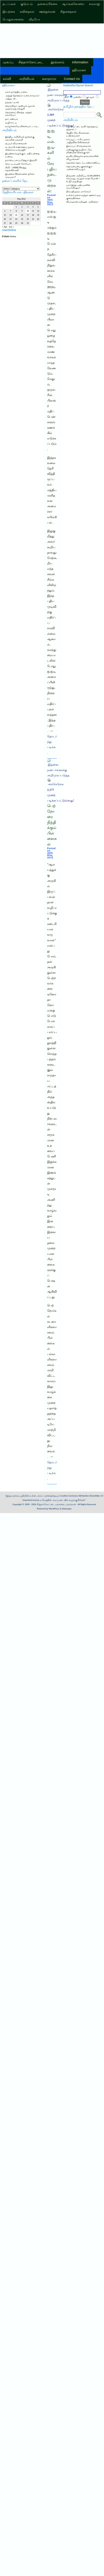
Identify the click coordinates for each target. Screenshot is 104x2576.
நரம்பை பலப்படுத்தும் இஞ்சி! (21, 160)
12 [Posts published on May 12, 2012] (38, 211)
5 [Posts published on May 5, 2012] (38, 207)
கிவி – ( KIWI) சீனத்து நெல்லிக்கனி (15, 169)
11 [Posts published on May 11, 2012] (33, 211)
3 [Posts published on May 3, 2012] (27, 207)
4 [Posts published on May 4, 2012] (32, 207)
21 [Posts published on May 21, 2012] (10, 219)
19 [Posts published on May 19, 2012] (38, 215)
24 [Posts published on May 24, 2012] (28, 219)
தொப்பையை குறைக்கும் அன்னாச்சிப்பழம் (79, 168)
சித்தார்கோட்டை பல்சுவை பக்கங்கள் (56, 1504)
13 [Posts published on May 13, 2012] (5, 215)
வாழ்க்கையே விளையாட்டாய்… (22, 126)
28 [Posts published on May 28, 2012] (10, 223)
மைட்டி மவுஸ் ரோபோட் (18, 163)
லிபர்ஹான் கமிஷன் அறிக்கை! (82, 201)
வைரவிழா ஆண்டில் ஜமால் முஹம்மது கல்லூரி (20, 107)
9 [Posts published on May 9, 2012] (22, 211)
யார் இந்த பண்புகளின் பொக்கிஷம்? (78, 186)
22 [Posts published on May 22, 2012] (16, 219)
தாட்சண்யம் (11, 119)
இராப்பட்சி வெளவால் (78, 146)
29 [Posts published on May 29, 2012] (16, 223)
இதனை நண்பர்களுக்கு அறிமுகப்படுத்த (58, 95)
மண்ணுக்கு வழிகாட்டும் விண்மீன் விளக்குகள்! (79, 151)
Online (9, 236)
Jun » (11, 226)
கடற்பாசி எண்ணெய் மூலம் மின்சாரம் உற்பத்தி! (19, 148)
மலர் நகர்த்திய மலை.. (16, 92)
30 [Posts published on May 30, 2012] (22, 223)
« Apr (4, 226)
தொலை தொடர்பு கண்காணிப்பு (83, 162)
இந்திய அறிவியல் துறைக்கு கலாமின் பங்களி (20, 138)
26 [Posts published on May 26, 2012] (38, 219)
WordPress (54, 1508)
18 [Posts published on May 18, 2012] (33, 215)
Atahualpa (66, 1508)
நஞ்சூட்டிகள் (12, 102)
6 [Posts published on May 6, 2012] (4, 211)
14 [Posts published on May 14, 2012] (10, 215)
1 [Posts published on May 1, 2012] (16, 207)
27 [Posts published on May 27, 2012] (5, 223)
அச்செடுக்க (56, 109)
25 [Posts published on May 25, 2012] (33, 219)
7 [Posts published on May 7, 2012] (10, 211)
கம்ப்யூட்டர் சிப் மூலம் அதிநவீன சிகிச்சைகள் (78, 141)
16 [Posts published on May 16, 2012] (22, 215)
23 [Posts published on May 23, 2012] (22, 219)
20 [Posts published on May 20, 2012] (5, 219)
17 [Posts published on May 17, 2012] (28, 215)
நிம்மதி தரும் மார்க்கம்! (78, 191)
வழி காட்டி (11, 122)
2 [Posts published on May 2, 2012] (22, 207)
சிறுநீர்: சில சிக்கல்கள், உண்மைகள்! (78, 134)
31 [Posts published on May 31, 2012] (28, 223)
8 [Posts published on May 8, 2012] (16, 211)
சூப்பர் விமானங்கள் (16, 143)
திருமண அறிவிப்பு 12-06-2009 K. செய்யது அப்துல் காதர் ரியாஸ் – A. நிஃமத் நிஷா (83, 178)
